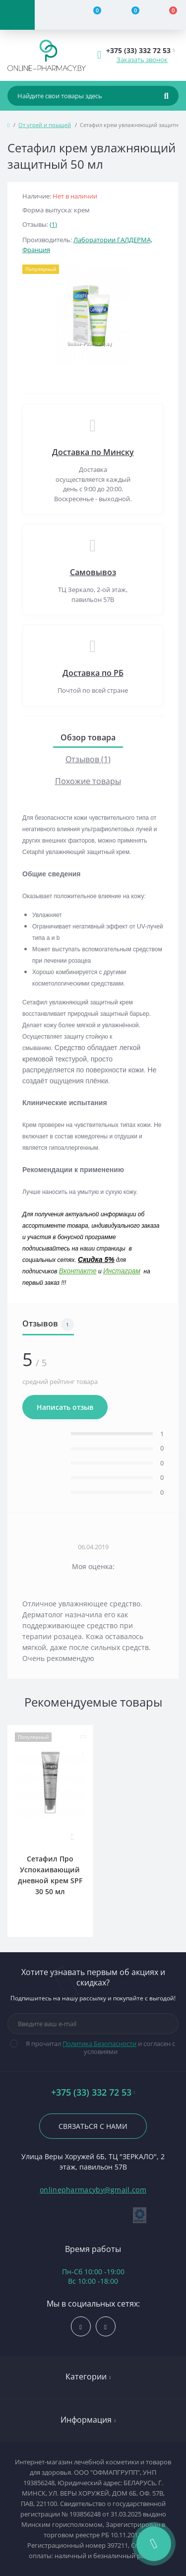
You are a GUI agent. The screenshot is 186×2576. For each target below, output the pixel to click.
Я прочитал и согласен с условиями (98, 2047)
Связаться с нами (93, 2126)
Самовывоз (93, 572)
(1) (53, 224)
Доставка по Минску (93, 452)
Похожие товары (88, 781)
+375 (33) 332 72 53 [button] (93, 2092)
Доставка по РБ (93, 672)
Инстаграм (121, 1271)
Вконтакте (78, 1271)
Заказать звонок (142, 59)
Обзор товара (88, 737)
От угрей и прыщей (44, 125)
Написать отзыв (65, 1407)
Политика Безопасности (99, 2043)
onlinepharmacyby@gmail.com (93, 2189)
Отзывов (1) (88, 759)
